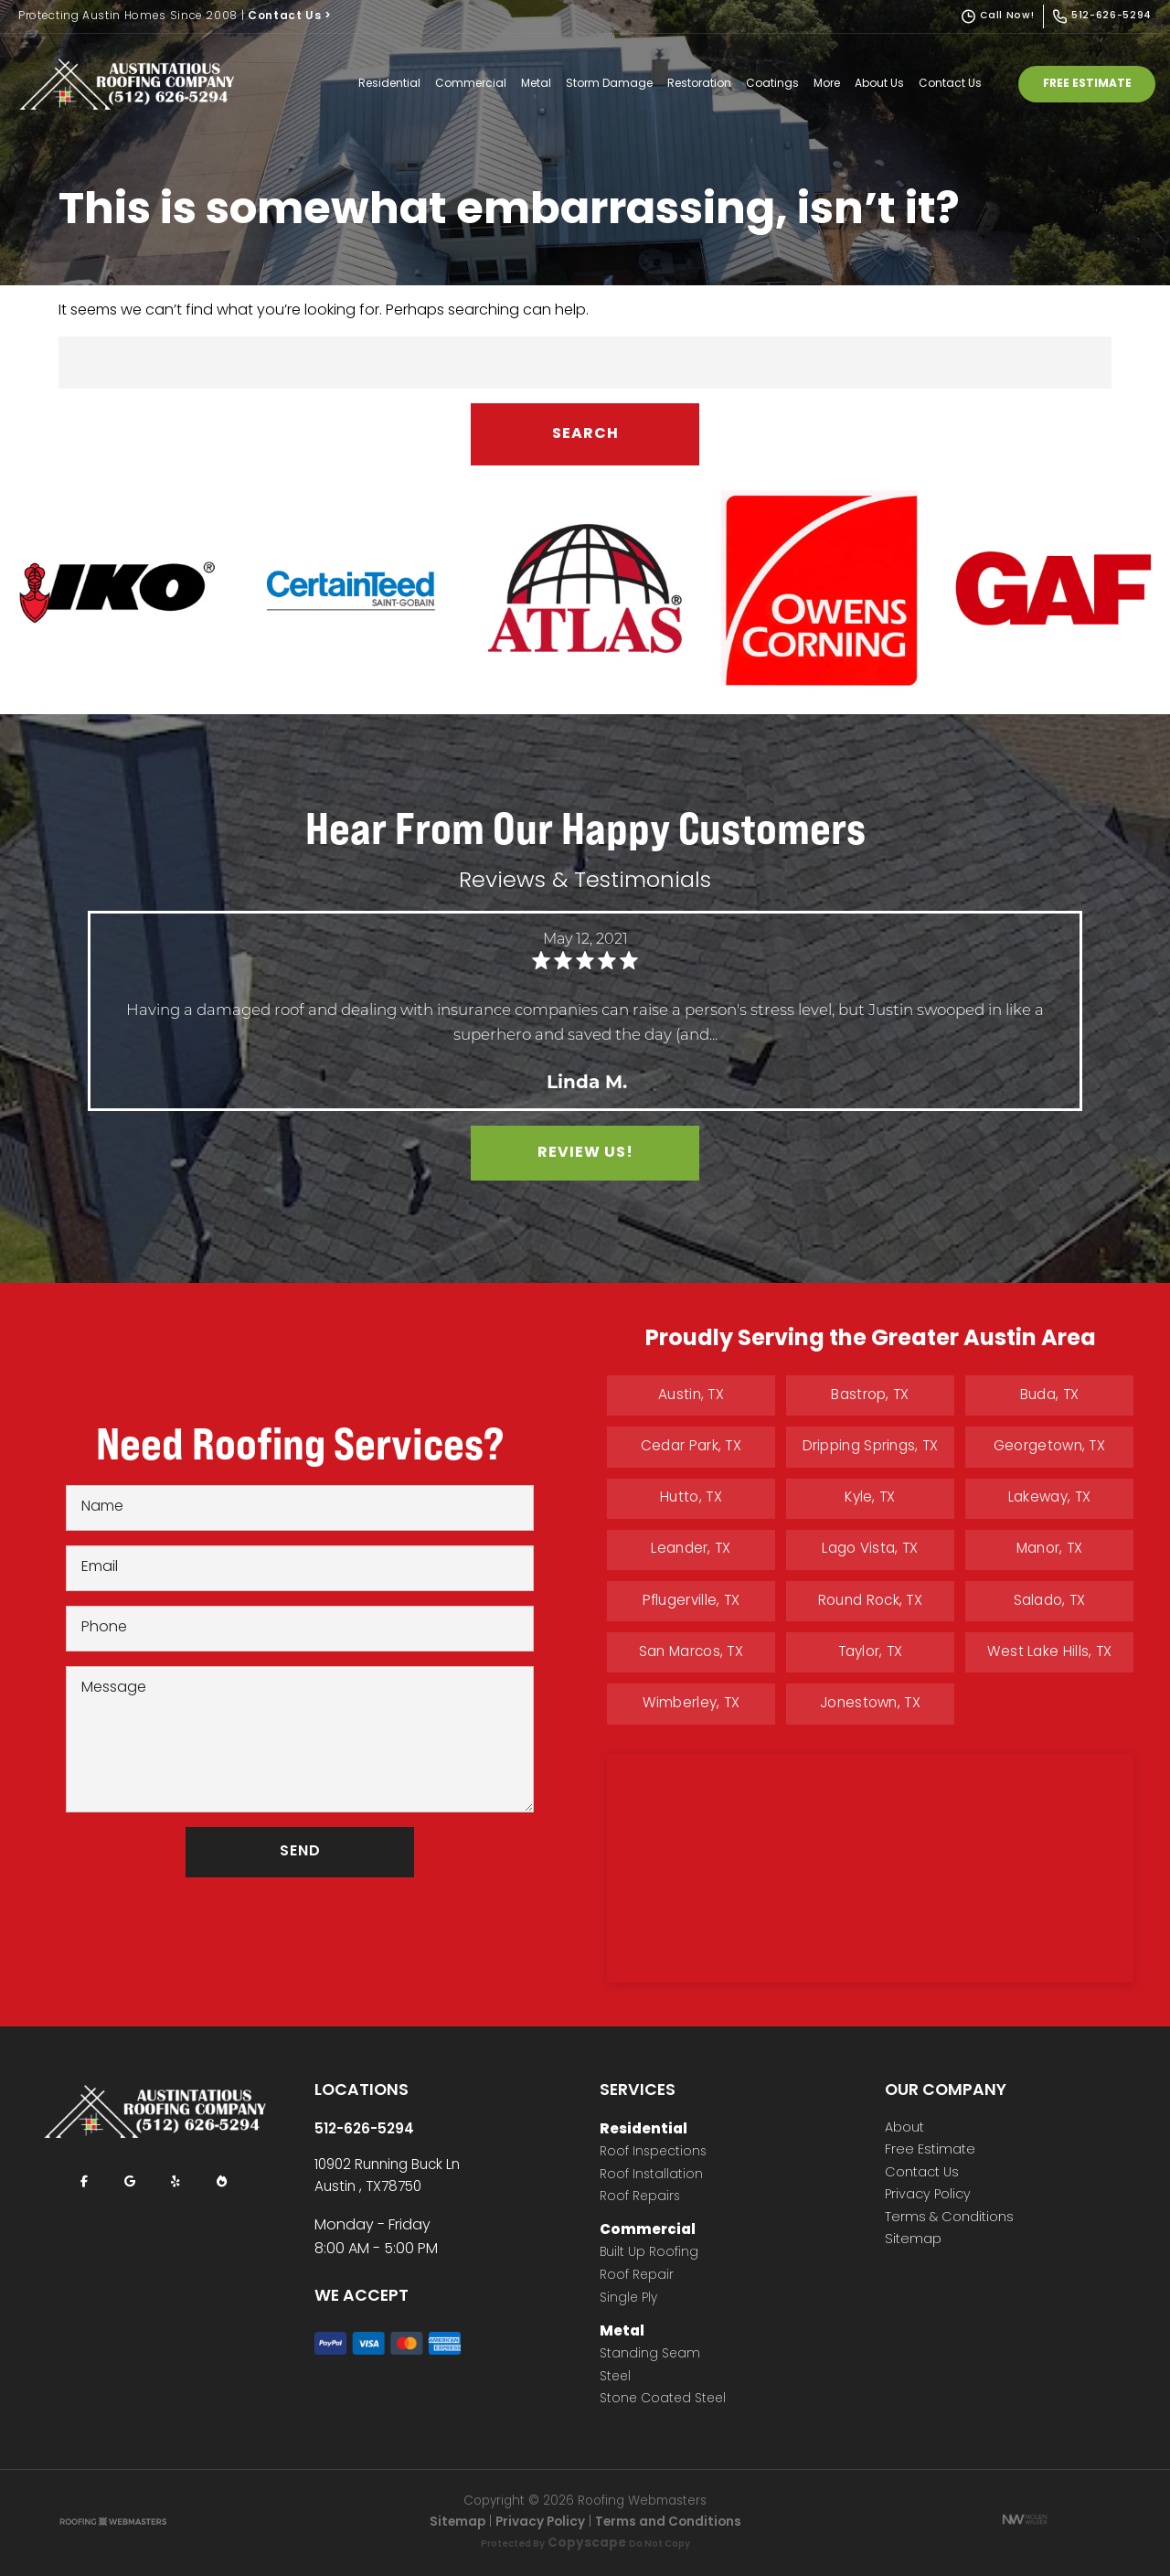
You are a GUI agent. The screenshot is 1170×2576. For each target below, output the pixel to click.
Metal (536, 84)
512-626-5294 (364, 2130)
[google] (129, 2182)
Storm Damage (609, 84)
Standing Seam (650, 2355)
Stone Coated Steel (663, 2400)
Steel (615, 2378)
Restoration (699, 84)
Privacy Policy (928, 2196)
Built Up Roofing (649, 2253)
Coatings (772, 84)
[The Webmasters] (113, 2523)
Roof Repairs (640, 2197)
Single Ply (628, 2299)
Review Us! (585, 1153)
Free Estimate (1087, 84)
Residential (389, 84)
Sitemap (913, 2240)
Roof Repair (637, 2276)
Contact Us (290, 16)
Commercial (470, 84)
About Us (879, 84)
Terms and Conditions (668, 2522)
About (904, 2129)
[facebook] (84, 2182)
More (827, 84)
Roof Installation (651, 2176)
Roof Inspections (653, 2153)
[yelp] (175, 2182)
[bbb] (221, 2182)
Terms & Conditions (949, 2218)
